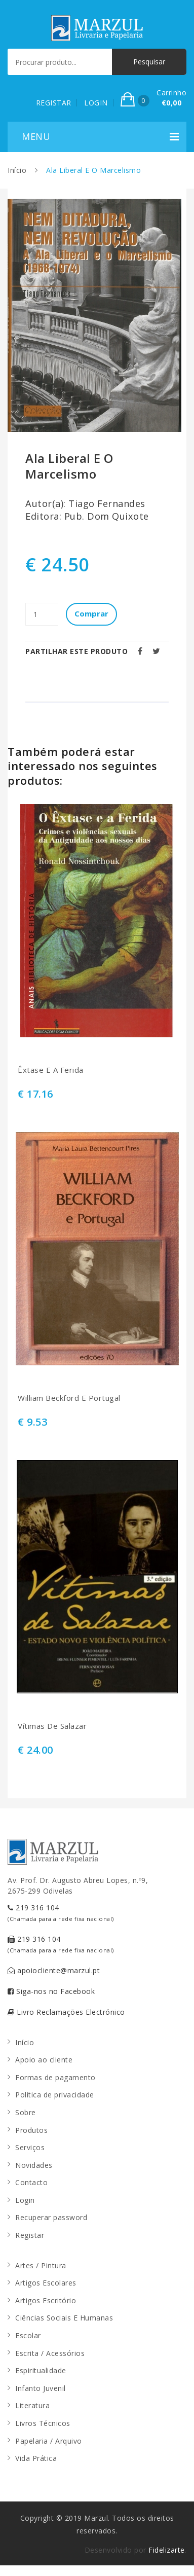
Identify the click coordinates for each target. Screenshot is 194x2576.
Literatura (32, 2405)
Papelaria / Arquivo (48, 2441)
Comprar (91, 613)
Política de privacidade (54, 2094)
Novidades (34, 2165)
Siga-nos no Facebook (51, 1991)
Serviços (30, 2147)
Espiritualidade (40, 2370)
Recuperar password (51, 2217)
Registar (29, 2235)
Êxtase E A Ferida (51, 1070)
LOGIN (96, 102)
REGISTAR (53, 102)
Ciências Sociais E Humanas (64, 2318)
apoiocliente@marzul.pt (54, 1970)
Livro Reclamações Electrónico (66, 2012)
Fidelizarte (166, 2550)
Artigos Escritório (45, 2300)
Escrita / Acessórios (50, 2353)
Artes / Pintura (40, 2265)
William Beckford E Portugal (69, 1398)
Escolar (28, 2335)
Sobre (25, 2112)
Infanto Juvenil (40, 2388)
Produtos (31, 2130)
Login (25, 2200)
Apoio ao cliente (43, 2059)
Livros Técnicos (42, 2423)
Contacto (31, 2182)
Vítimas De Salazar (52, 1726)
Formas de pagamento (55, 2077)
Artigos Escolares (45, 2283)
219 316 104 (61, 1912)
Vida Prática (36, 2458)
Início (17, 170)
